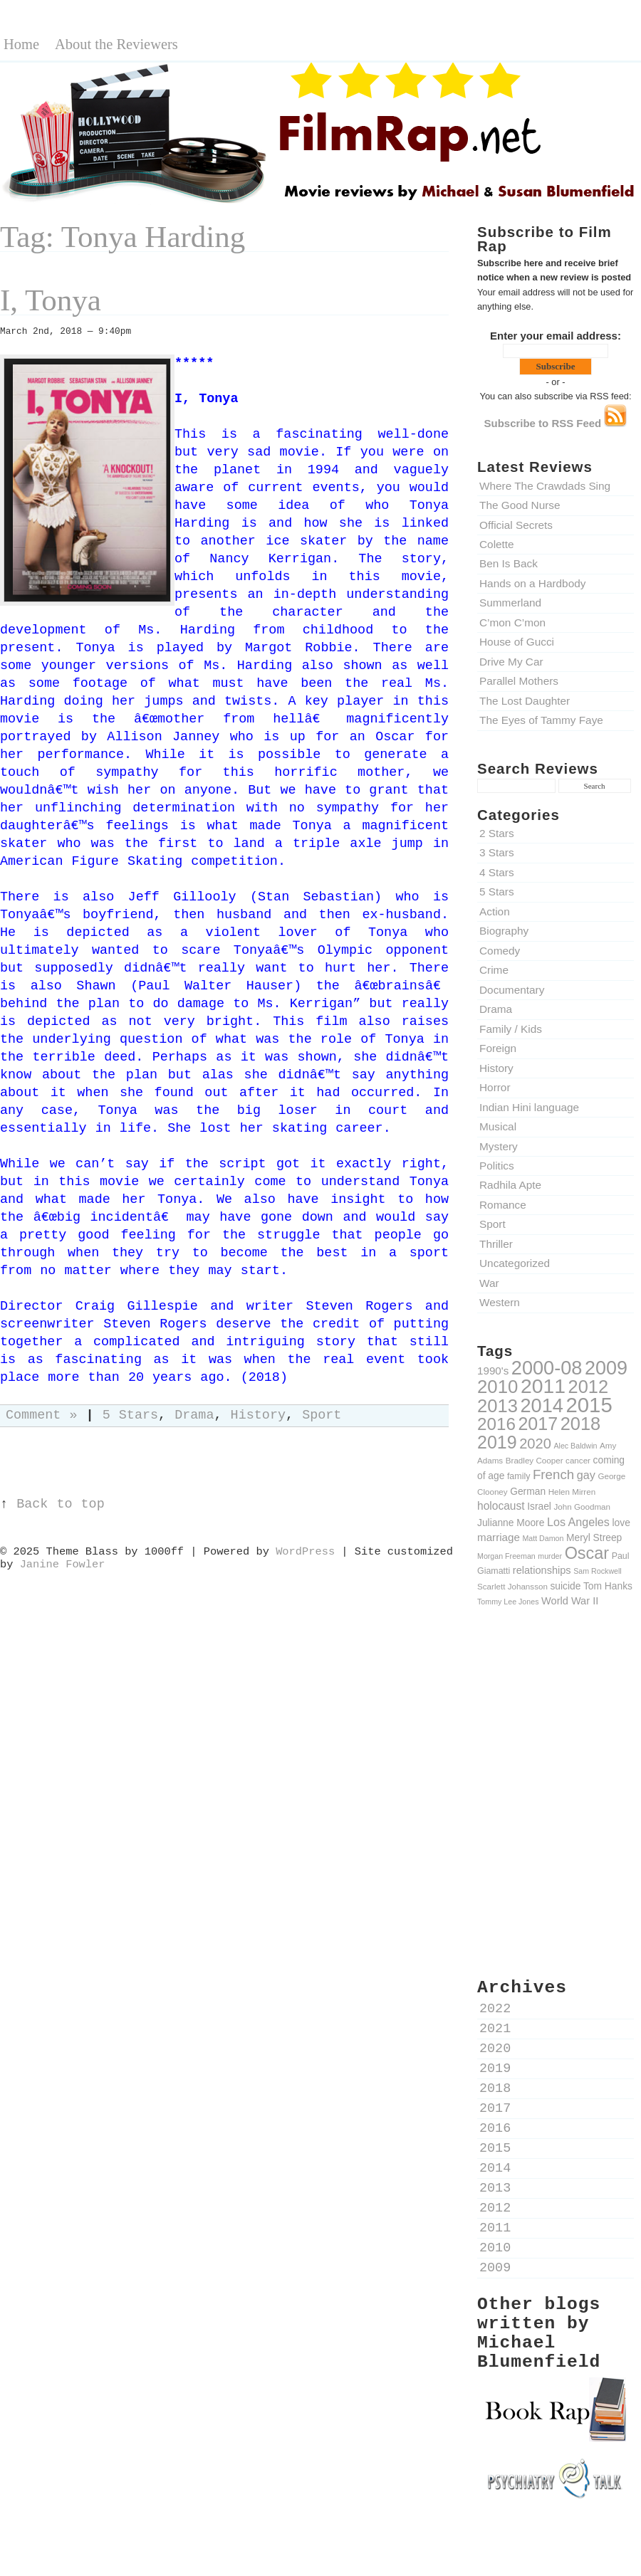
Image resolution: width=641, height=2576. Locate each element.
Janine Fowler (62, 1564)
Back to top (60, 1504)
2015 (495, 2148)
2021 (495, 2029)
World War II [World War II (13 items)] (569, 1601)
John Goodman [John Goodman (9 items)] (582, 1506)
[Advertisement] (555, 1724)
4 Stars (496, 872)
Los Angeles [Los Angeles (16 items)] (578, 1521)
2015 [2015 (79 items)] (589, 1404)
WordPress (305, 1551)
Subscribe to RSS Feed (555, 423)
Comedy (499, 951)
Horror (495, 1087)
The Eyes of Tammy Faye (541, 720)
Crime (494, 970)
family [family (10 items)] (518, 1476)
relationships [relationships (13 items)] (542, 1570)
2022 (495, 2009)
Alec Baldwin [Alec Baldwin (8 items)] (575, 1445)
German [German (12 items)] (528, 1491)
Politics (496, 1166)
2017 (495, 2108)
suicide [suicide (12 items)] (565, 1586)
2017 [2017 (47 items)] (538, 1424)
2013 (495, 2188)
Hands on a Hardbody (532, 583)
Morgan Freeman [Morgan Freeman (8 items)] (506, 1556)
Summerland (510, 602)
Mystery (498, 1146)
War (489, 1283)
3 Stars (496, 852)
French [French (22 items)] (553, 1474)
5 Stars (496, 891)
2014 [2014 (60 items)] (542, 1405)
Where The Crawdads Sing (544, 486)
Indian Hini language (529, 1107)
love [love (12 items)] (621, 1522)
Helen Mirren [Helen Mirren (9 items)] (572, 1491)
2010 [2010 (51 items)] (497, 1387)
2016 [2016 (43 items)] (496, 1424)
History (496, 1068)
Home (21, 44)
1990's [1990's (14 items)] (493, 1371)
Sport (492, 1224)
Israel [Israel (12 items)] (539, 1506)
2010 (495, 2248)
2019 (495, 2068)
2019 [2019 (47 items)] (497, 1442)
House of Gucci (516, 642)
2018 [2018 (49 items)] (580, 1424)
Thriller (496, 1244)
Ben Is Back (508, 563)
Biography (503, 931)
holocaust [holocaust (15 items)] (501, 1506)
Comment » (42, 1415)
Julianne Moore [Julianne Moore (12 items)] (510, 1522)
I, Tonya (50, 300)
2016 (495, 2128)
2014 (495, 2168)
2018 (495, 2088)
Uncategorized (514, 1263)
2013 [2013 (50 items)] (497, 1406)
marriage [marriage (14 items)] (498, 1537)
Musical (497, 1126)
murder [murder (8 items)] (550, 1556)
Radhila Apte (510, 1185)
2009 (495, 2268)
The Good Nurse (520, 505)
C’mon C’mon (512, 622)
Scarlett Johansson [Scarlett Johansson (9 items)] (512, 1586)
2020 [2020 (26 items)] (535, 1443)
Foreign (497, 1048)
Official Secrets (516, 525)
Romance (502, 1205)
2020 (495, 2048)
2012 (495, 2208)
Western (499, 1302)
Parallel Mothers (518, 681)
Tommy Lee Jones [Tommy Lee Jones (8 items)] (507, 1601)
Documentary (511, 990)
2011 (495, 2228)
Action (494, 911)
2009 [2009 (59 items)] (606, 1368)
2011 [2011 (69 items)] (543, 1385)
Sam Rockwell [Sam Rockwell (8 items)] (597, 1571)
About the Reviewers (116, 44)
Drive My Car (511, 662)
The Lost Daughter (524, 701)
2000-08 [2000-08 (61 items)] (547, 1368)
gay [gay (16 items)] (586, 1474)
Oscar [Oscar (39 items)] (587, 1553)
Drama (495, 1009)
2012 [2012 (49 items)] (588, 1387)
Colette (496, 544)
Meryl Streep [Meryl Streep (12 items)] (594, 1537)
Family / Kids (510, 1029)
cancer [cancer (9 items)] (578, 1460)
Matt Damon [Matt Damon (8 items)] (542, 1538)
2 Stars (496, 833)
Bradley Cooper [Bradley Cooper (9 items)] (534, 1460)
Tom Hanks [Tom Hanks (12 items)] (607, 1586)
